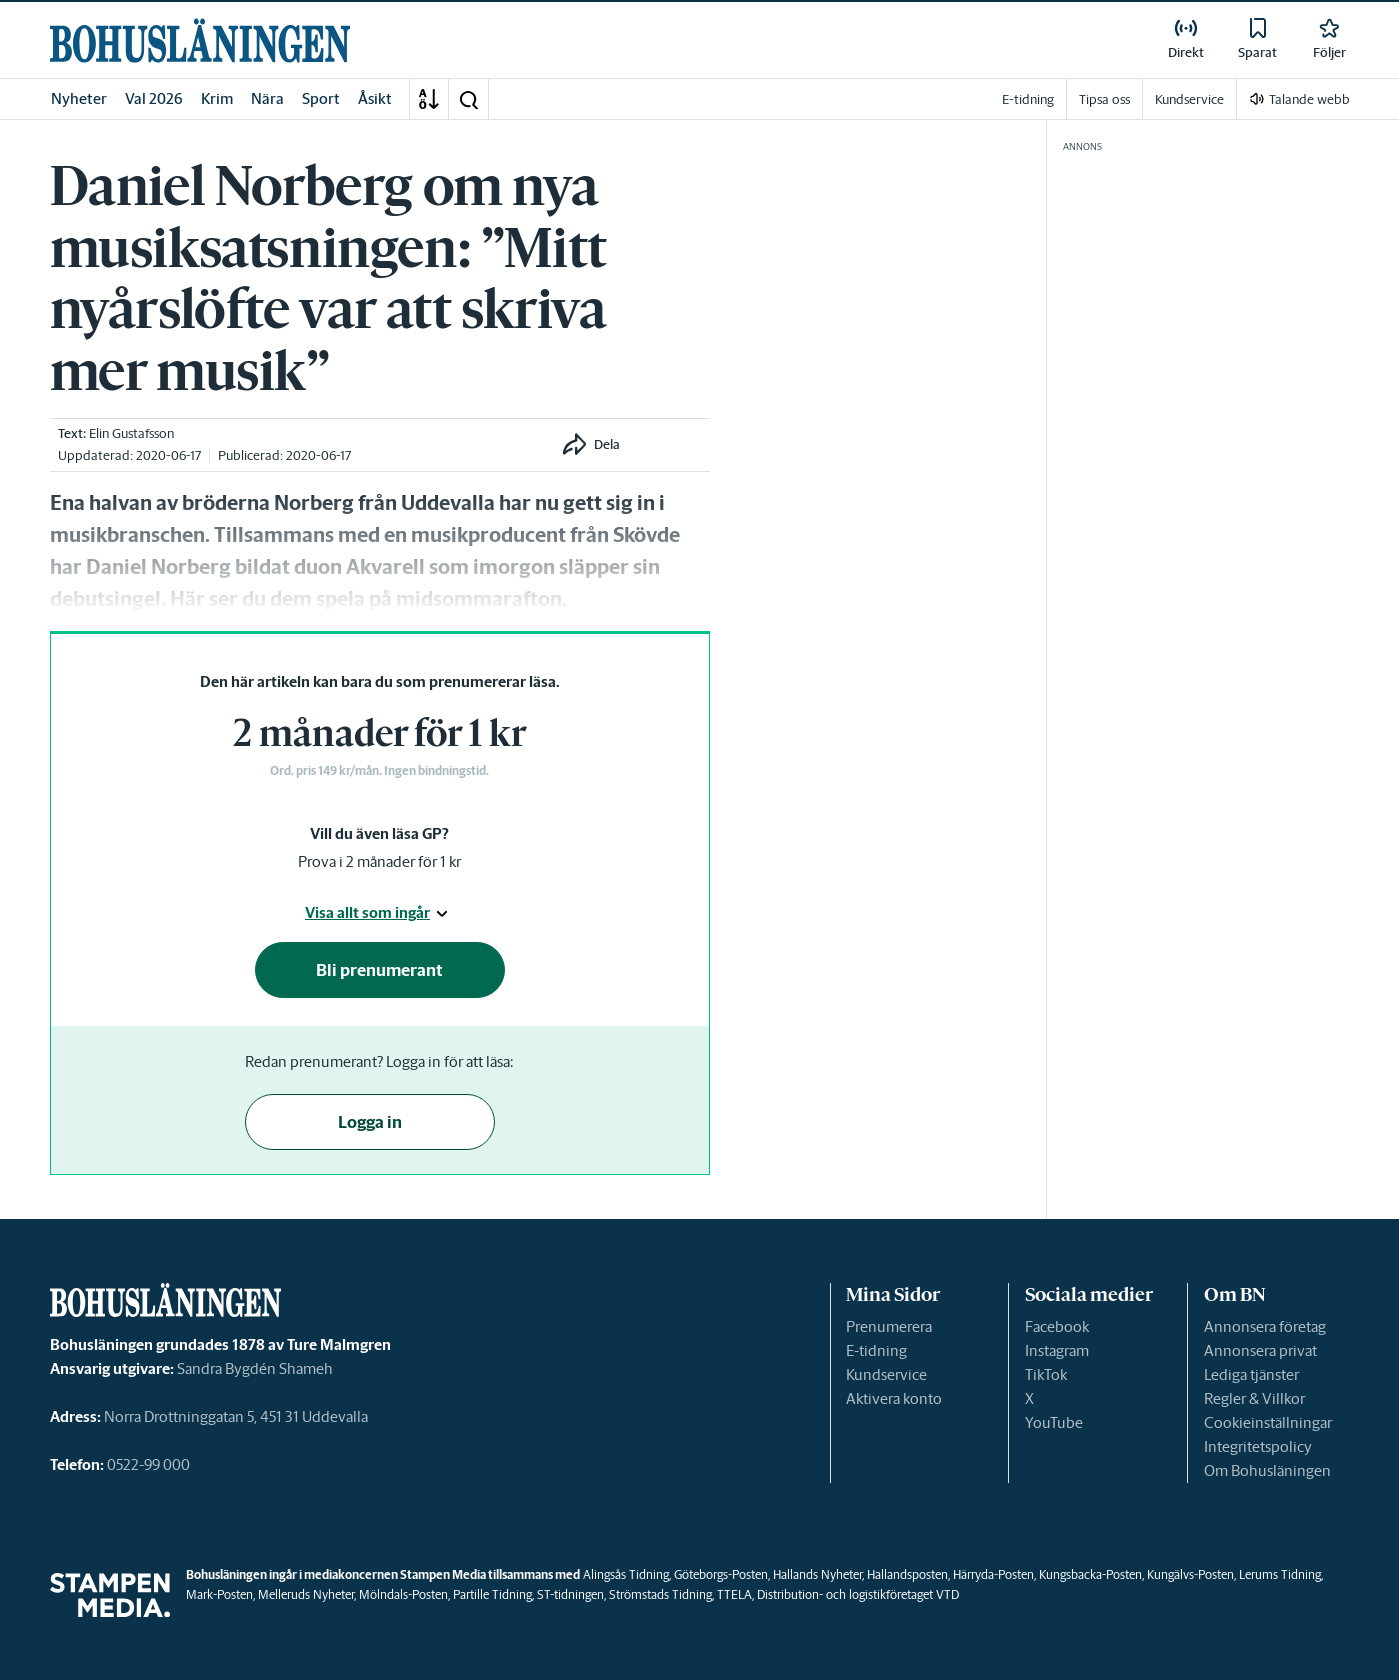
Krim (217, 98)
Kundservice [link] (1189, 99)
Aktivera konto (894, 1398)
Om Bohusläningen (1267, 1470)
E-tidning (876, 1350)
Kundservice (886, 1374)
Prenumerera (889, 1326)
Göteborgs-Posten (721, 1574)
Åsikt (375, 98)
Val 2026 (154, 98)
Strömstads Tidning (660, 1594)
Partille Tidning (492, 1594)
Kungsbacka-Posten (1090, 1574)
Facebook (1057, 1326)
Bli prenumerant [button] (379, 970)
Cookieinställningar (1268, 1422)
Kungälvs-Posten (1190, 1574)
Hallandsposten (907, 1574)
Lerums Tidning (1280, 1574)
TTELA (734, 1594)
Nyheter (79, 98)
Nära (267, 98)
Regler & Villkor (1254, 1398)
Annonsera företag (1265, 1326)
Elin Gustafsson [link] (131, 433)
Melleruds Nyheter (306, 1594)
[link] (200, 40)
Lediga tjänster (1251, 1374)
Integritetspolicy (1258, 1446)
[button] (468, 99)
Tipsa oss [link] (1104, 99)
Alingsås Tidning (626, 1574)
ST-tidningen (570, 1594)
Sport (321, 98)
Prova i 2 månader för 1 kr (379, 861)
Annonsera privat (1260, 1350)
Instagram (1057, 1350)
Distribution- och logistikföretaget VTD (858, 1594)
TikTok (1046, 1374)
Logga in (370, 1122)
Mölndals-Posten (403, 1594)
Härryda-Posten (993, 1574)
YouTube (1054, 1422)
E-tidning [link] (1028, 99)
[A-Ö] (429, 99)
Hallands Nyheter (817, 1574)
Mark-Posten (219, 1594)
